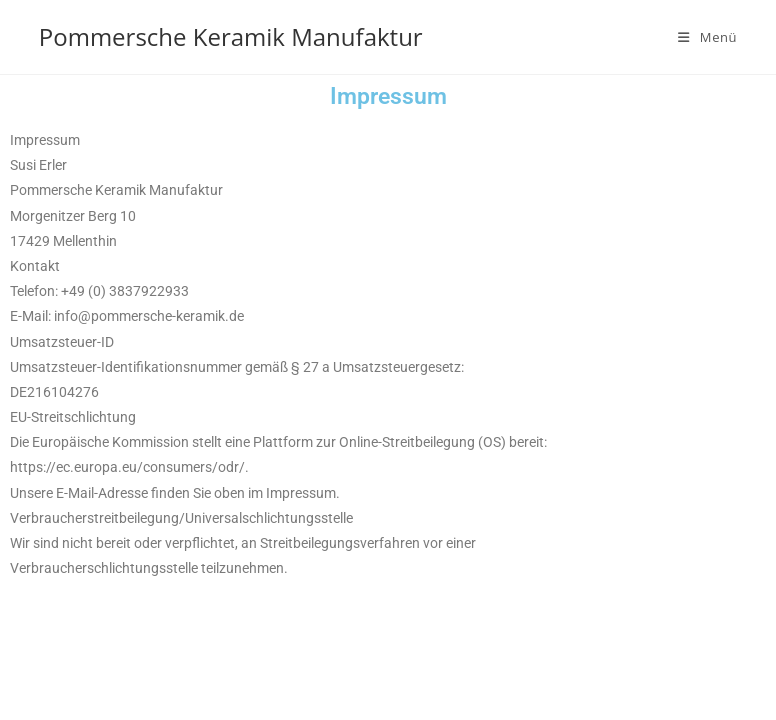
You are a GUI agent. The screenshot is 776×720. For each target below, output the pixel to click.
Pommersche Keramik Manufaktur (231, 36)
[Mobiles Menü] (707, 37)
